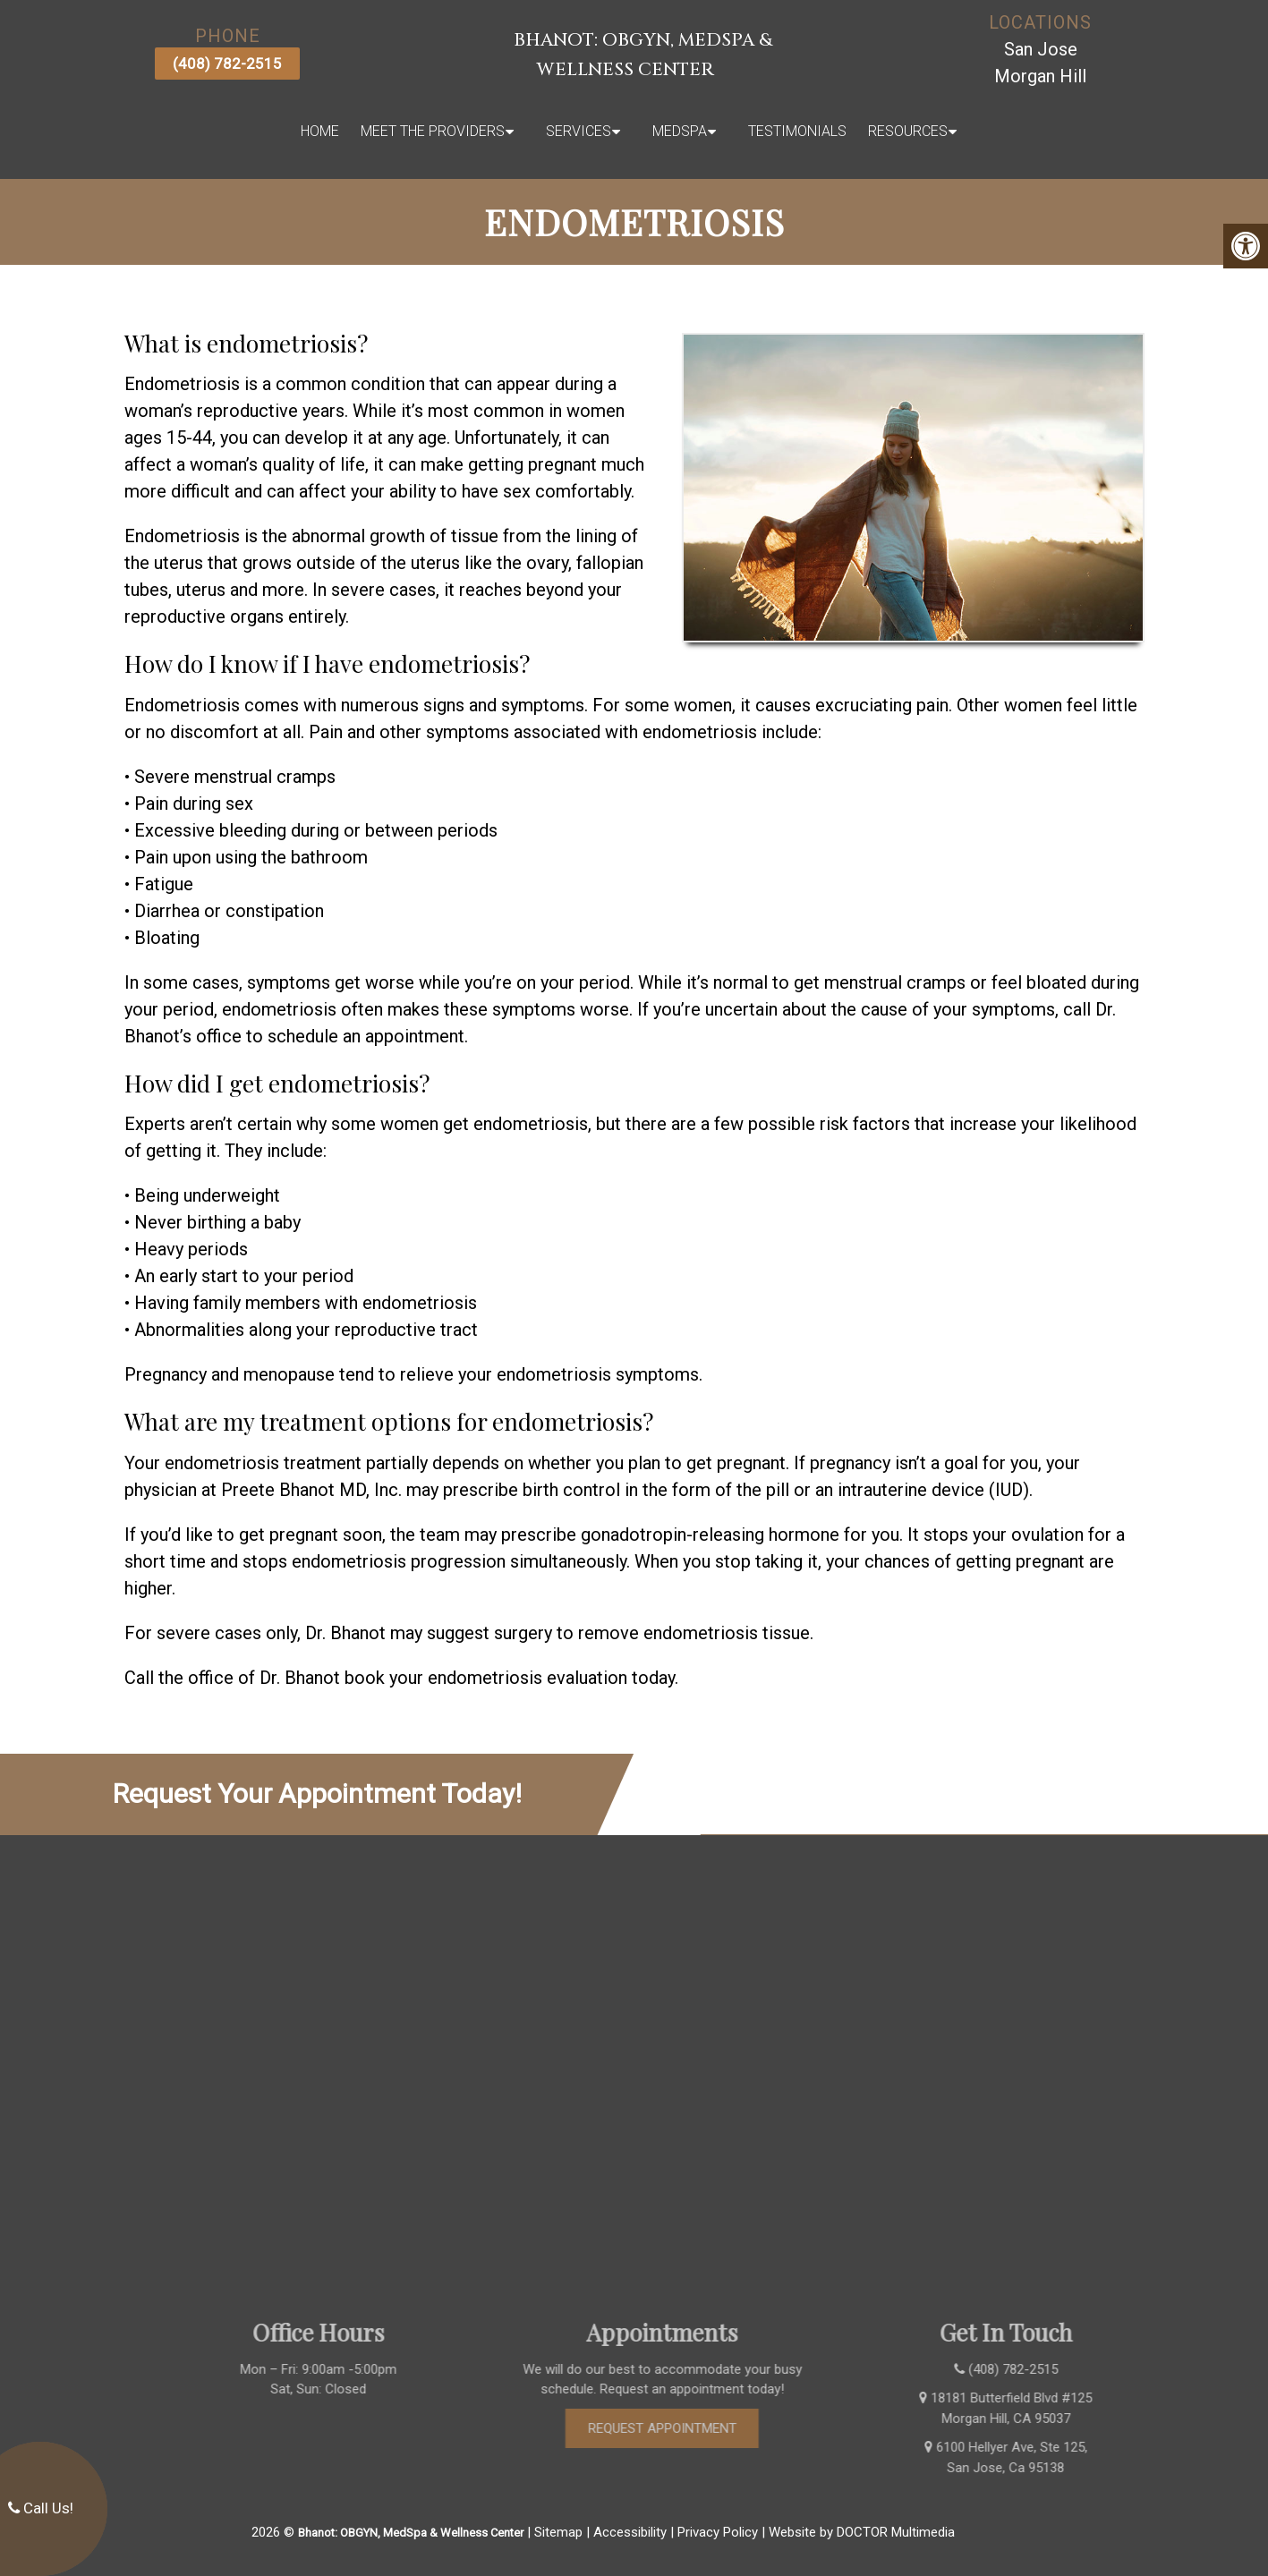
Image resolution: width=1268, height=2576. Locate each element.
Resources (908, 131)
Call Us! (40, 2508)
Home (320, 131)
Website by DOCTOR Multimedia (862, 2532)
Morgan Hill (1040, 76)
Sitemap (558, 2532)
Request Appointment (687, 2428)
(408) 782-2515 (227, 63)
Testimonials (797, 131)
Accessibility (630, 2532)
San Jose (1040, 49)
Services (578, 131)
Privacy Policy (717, 2532)
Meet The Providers (433, 131)
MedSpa (679, 131)
